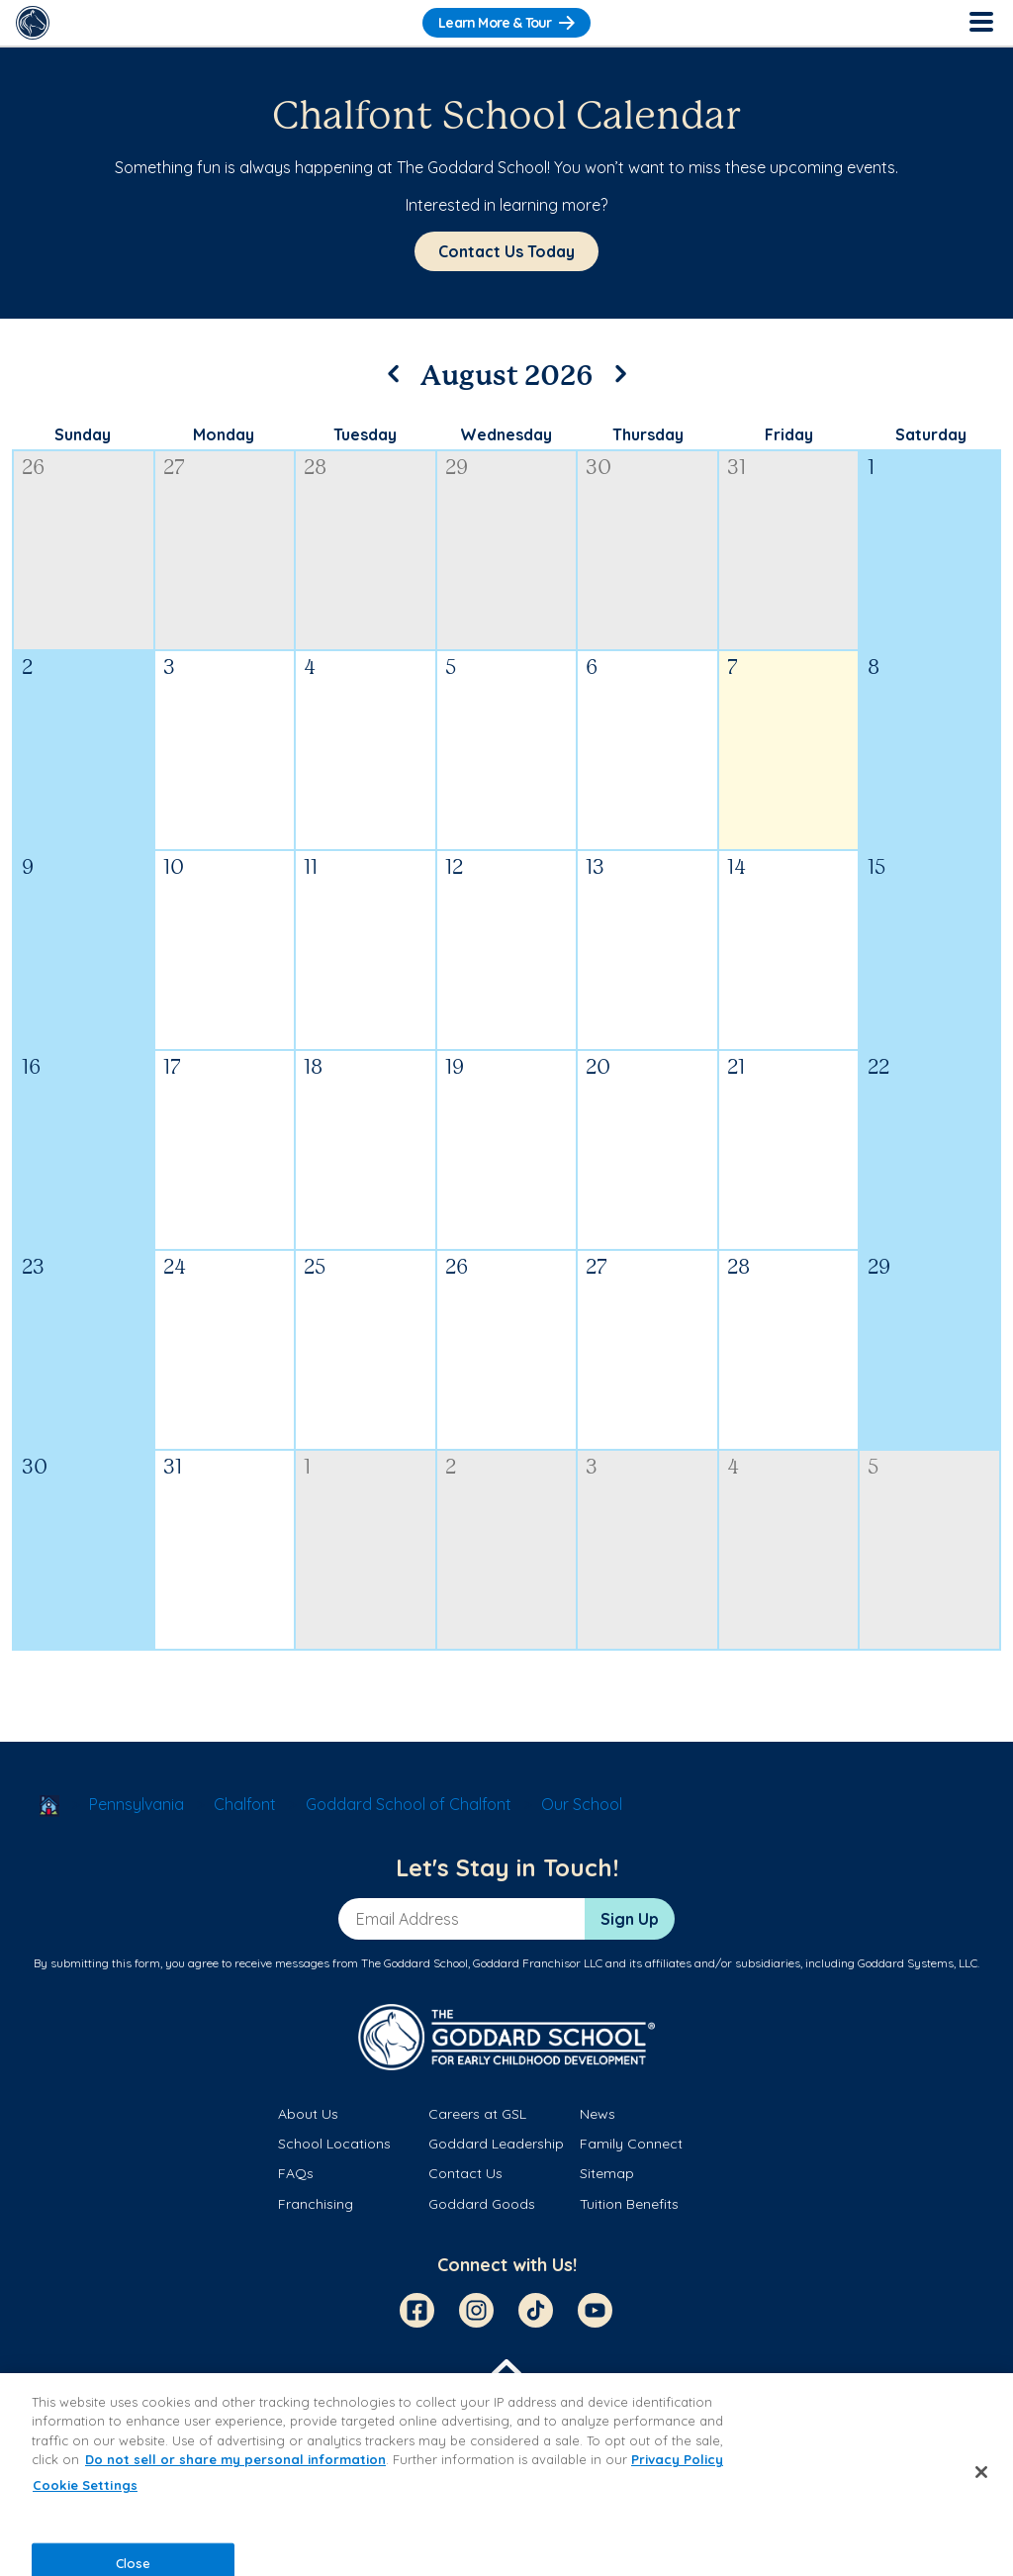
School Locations (334, 2143)
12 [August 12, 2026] (454, 868)
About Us (308, 2114)
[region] (506, 2474)
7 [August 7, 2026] (732, 668)
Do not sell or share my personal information (235, 2459)
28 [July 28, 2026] (315, 468)
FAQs (296, 2173)
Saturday (931, 434)
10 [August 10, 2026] (173, 868)
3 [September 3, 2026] (592, 1468)
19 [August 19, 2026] (454, 1068)
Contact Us (465, 2173)
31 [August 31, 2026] (172, 1468)
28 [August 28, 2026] (738, 1268)
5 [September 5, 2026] (873, 1468)
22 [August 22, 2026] (878, 1068)
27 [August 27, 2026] (596, 1268)
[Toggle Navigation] (980, 23)
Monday (223, 434)
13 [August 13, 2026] (595, 868)
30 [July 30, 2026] (598, 468)
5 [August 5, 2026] (450, 668)
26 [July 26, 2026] (33, 468)
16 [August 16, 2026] (31, 1068)
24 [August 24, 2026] (174, 1268)
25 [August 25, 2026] (314, 1268)
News (597, 2114)
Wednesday (506, 434)
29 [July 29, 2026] (456, 468)
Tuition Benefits (629, 2204)
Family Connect (631, 2143)
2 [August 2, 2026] (27, 668)
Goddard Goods (481, 2204)
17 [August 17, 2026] (172, 1068)
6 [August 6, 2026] (592, 668)
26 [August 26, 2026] (456, 1268)
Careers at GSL (477, 2114)
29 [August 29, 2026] (879, 1268)
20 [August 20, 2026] (598, 1068)
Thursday (648, 434)
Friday (789, 434)
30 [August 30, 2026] (34, 1468)
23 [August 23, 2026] (33, 1268)
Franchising (315, 2204)
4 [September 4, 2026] (733, 1468)
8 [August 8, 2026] (873, 668)
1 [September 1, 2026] (307, 1468)
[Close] (981, 2472)
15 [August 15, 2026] (876, 868)
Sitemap (607, 2173)
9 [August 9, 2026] (28, 868)
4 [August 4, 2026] (310, 668)
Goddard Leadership (496, 2143)
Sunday (82, 434)
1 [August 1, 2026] (871, 468)
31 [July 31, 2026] (736, 468)
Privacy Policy (677, 2459)
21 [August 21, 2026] (736, 1068)
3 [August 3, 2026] (169, 668)
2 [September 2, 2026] (450, 1468)
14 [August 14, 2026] (736, 868)
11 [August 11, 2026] (311, 868)
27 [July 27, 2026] (174, 468)
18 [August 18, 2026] (313, 1068)
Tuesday (365, 434)
